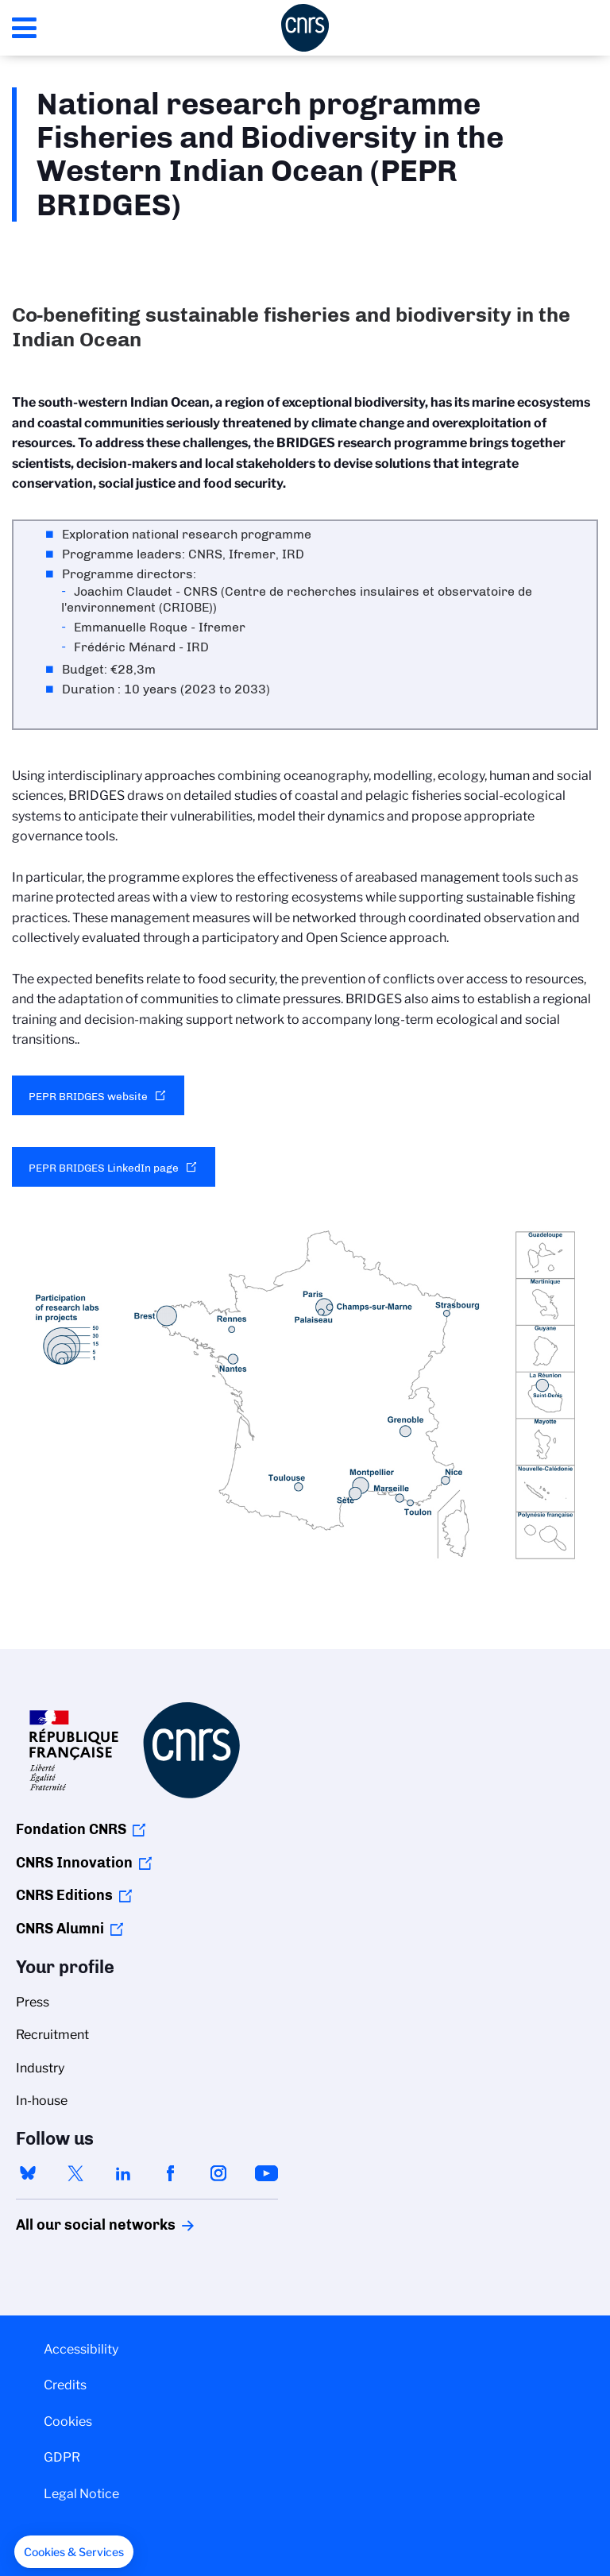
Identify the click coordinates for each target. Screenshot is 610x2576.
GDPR (62, 2457)
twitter (75, 2173)
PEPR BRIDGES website (88, 1096)
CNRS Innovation (74, 1862)
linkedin (123, 2173)
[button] (73, 2552)
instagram (218, 2173)
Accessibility (81, 2349)
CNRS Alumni (60, 1928)
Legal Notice (81, 2493)
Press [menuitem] (32, 2002)
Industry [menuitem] (40, 2068)
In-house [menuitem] (42, 2100)
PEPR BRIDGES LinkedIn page (104, 1167)
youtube (266, 2173)
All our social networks (78, 2225)
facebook (171, 2173)
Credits (65, 2385)
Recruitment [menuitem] (52, 2034)
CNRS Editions (64, 1895)
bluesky (28, 2173)
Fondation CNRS (71, 1829)
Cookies (68, 2421)
